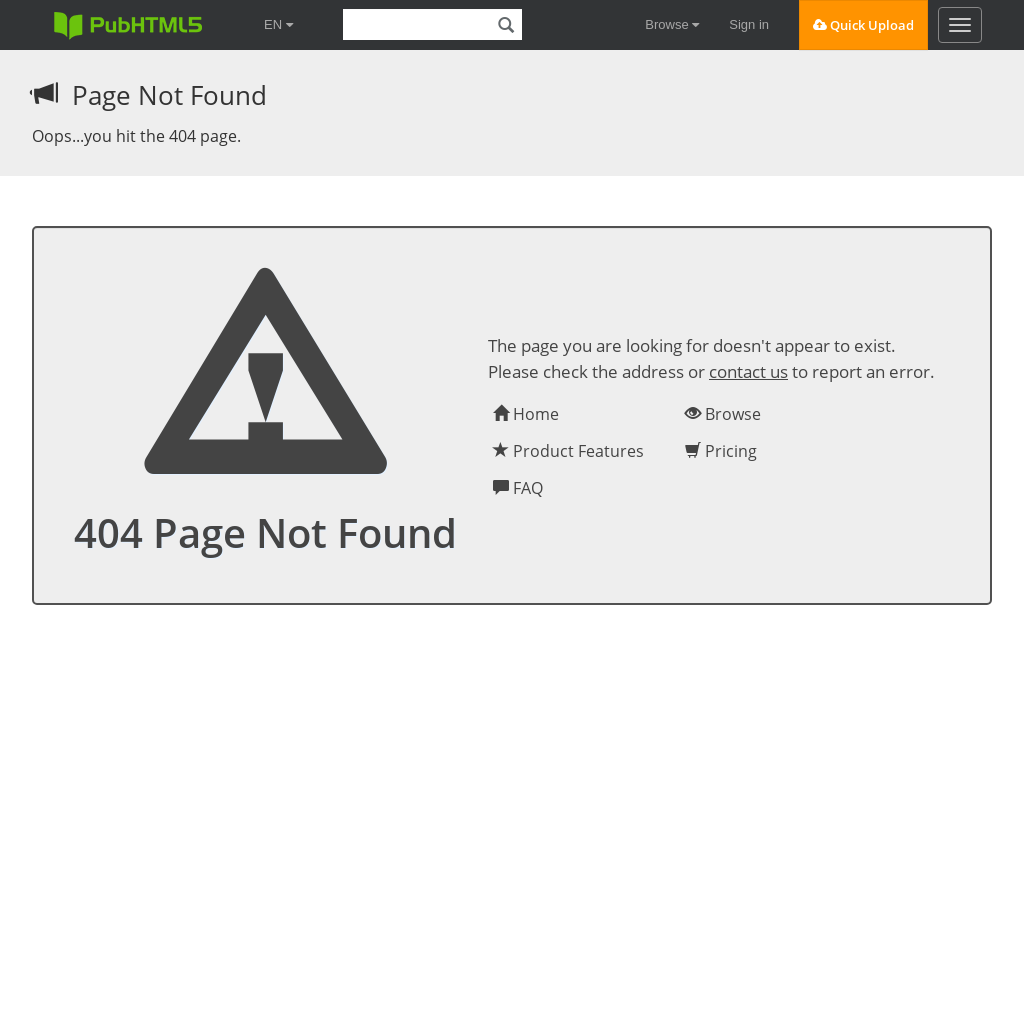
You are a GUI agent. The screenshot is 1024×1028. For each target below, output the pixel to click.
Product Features (568, 451)
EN (278, 24)
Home (526, 414)
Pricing (721, 451)
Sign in (749, 24)
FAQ (518, 488)
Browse (672, 24)
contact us (748, 371)
